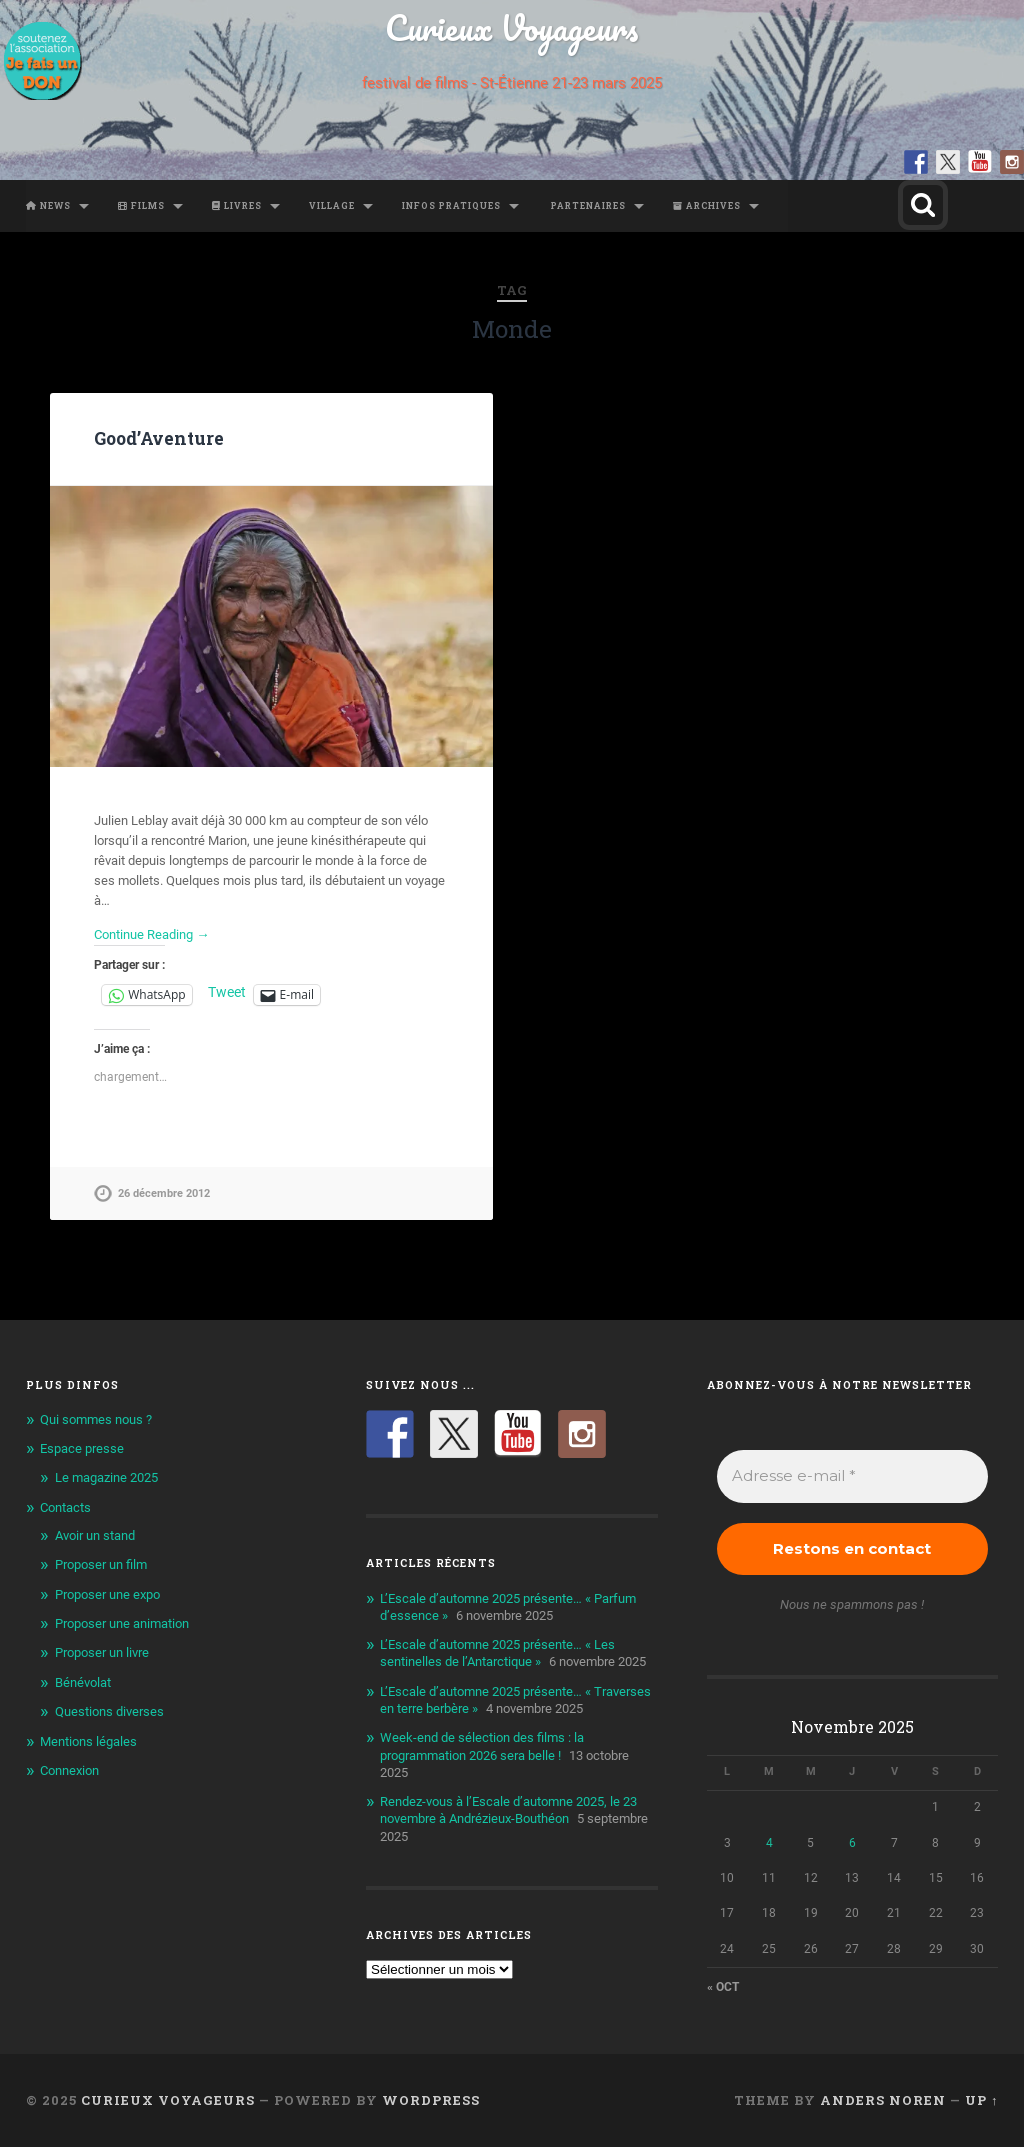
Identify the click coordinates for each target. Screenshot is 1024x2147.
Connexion (69, 1770)
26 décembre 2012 (164, 1193)
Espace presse (82, 1448)
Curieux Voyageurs (511, 27)
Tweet (227, 992)
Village (332, 205)
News (48, 205)
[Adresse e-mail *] (853, 1476)
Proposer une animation (122, 1623)
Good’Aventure (159, 438)
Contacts (65, 1507)
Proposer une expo (107, 1594)
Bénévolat (83, 1682)
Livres (237, 205)
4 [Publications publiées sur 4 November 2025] (769, 1843)
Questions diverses (109, 1711)
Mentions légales (88, 1741)
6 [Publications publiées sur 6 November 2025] (852, 1843)
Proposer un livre (102, 1652)
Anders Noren (883, 2100)
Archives (707, 205)
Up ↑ (981, 2100)
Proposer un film (101, 1564)
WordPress (431, 2100)
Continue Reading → (151, 934)
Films (141, 205)
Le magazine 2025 (106, 1477)
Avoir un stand (95, 1535)
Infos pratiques (451, 205)
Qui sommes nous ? (96, 1419)
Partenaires (587, 205)
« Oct (723, 1987)
